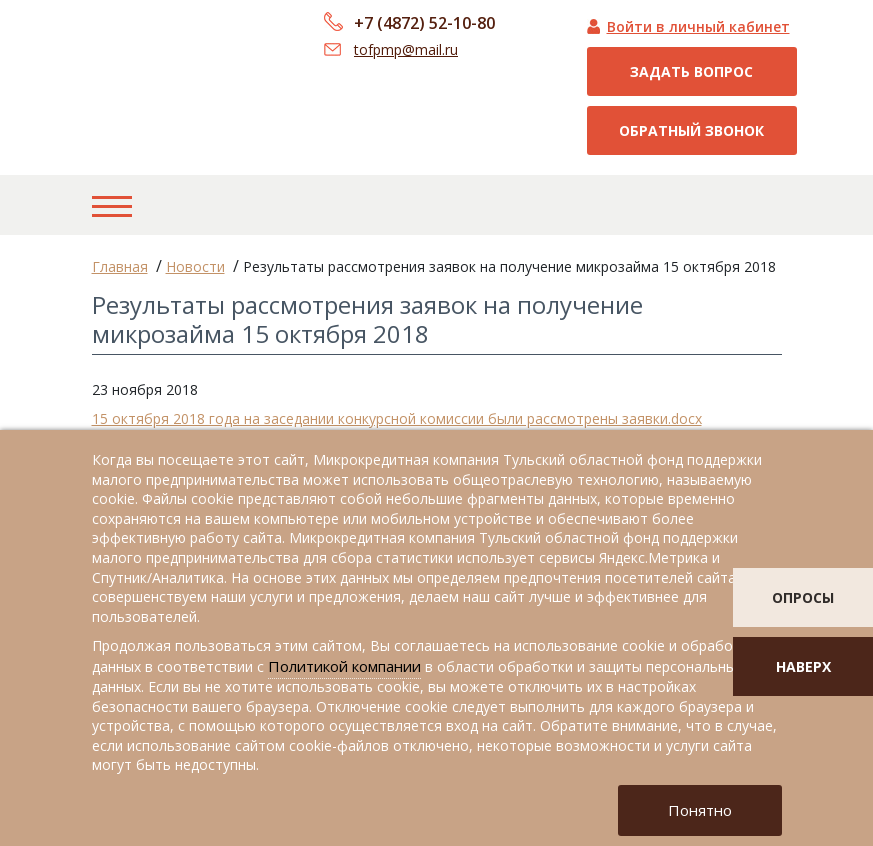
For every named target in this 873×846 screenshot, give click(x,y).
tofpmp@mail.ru (406, 49)
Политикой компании (344, 666)
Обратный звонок (691, 130)
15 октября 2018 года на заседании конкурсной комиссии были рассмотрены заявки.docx (397, 418)
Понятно (700, 810)
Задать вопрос (691, 71)
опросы (803, 597)
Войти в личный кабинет (698, 26)
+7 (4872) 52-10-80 (424, 23)
